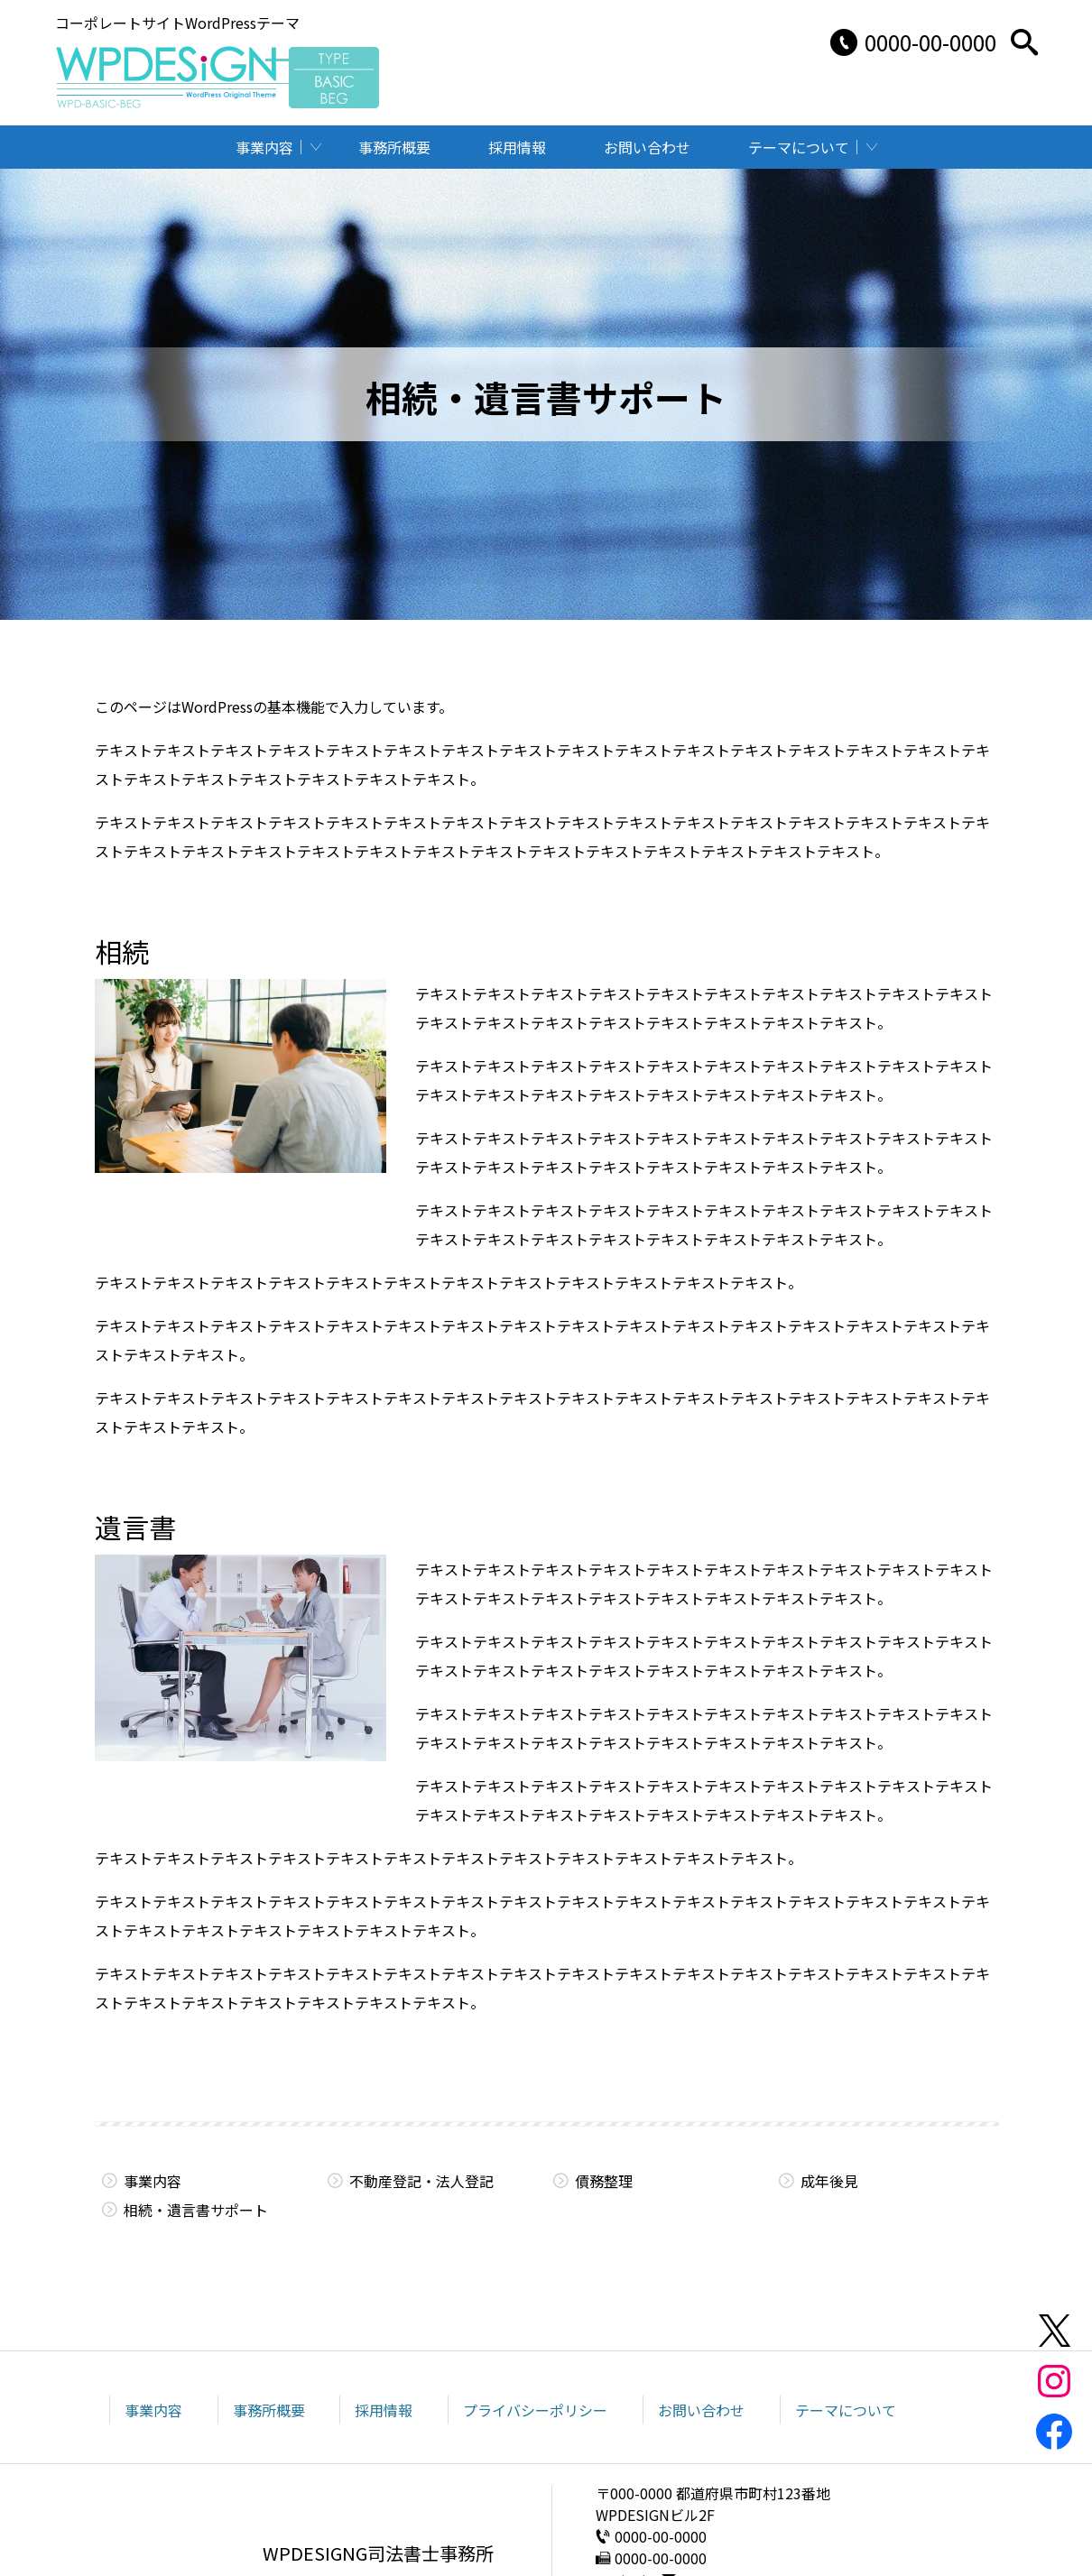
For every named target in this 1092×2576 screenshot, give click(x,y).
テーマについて (798, 147)
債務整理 (604, 2181)
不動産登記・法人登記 (421, 2181)
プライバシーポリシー (535, 2410)
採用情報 (517, 147)
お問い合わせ (647, 147)
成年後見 (829, 2181)
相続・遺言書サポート (196, 2210)
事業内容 (264, 147)
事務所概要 (394, 147)
